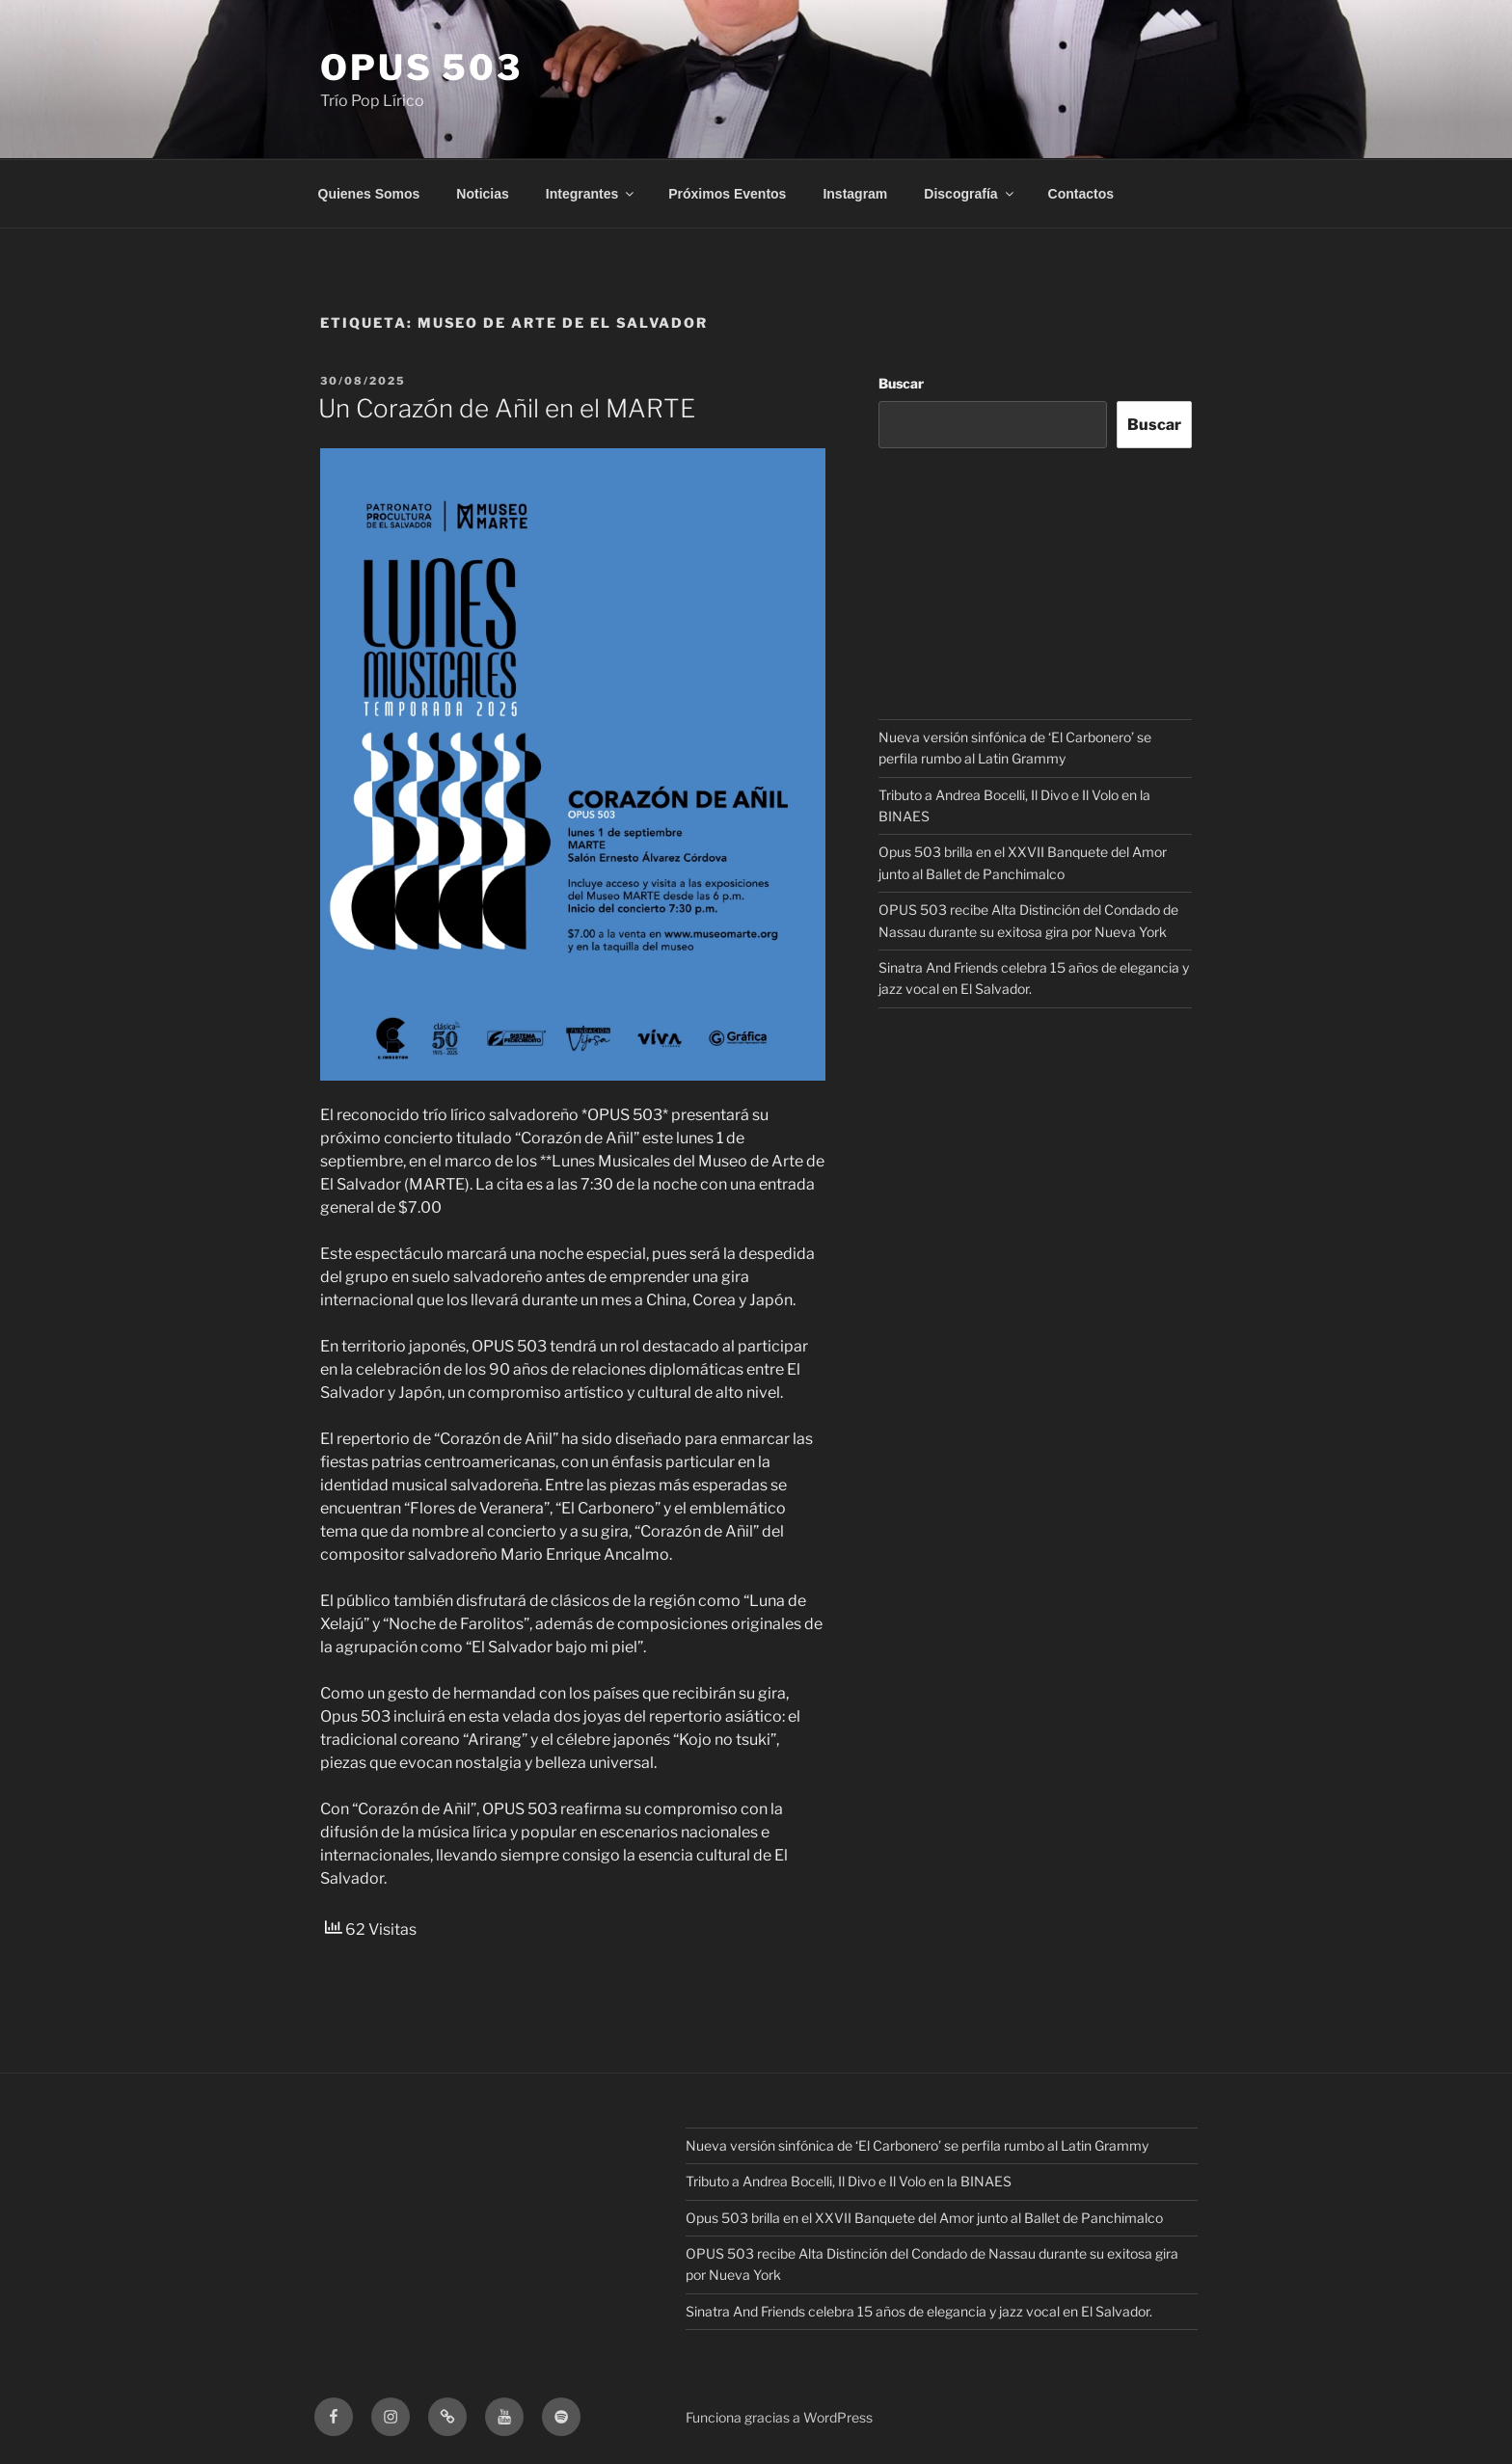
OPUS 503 (421, 67)
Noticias (482, 193)
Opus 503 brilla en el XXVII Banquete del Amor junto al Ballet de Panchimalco (924, 2218)
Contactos (1081, 193)
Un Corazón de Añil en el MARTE (506, 408)
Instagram (855, 193)
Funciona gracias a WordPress (779, 2417)
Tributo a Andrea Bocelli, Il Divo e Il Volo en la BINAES (849, 2181)
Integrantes (591, 193)
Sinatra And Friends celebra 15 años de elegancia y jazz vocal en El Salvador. (919, 2311)
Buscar (901, 383)
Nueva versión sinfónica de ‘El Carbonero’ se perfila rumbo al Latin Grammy (917, 2145)
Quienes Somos (369, 193)
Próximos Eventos (727, 193)
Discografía (969, 193)
